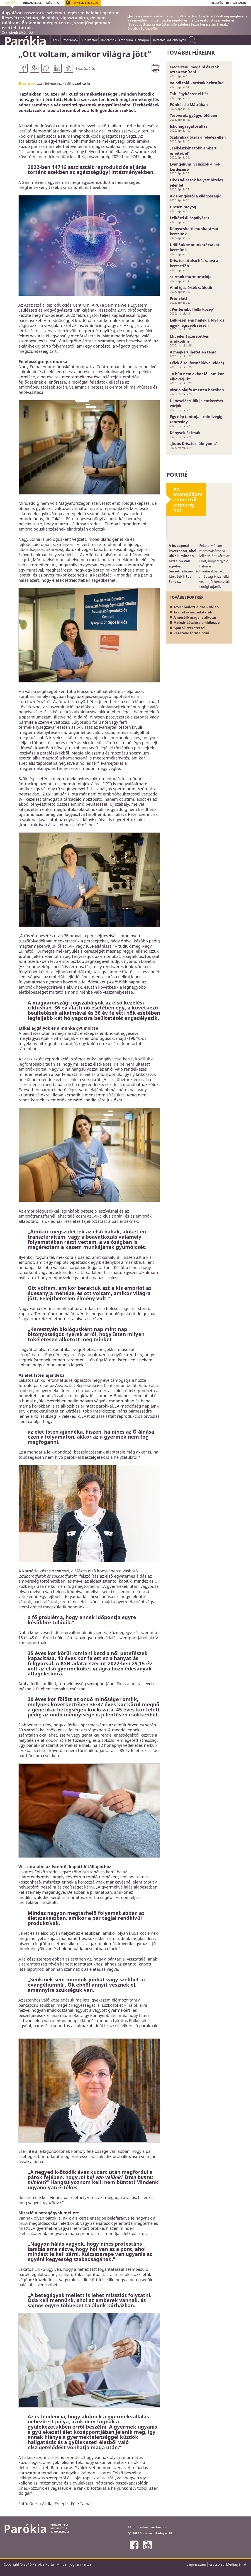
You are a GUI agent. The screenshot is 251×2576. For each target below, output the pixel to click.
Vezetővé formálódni (191, 633)
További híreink (190, 52)
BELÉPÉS (217, 3)
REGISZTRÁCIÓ (236, 3)
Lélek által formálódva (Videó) (197, 362)
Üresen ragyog (183, 206)
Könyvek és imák (185, 432)
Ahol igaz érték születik (191, 287)
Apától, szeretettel (189, 627)
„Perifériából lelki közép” (192, 309)
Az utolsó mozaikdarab (192, 612)
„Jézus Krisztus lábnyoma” (193, 443)
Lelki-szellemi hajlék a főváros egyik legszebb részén (197, 323)
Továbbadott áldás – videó (196, 607)
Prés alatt (178, 298)
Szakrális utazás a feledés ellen (198, 137)
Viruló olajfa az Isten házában (197, 389)
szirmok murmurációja (191, 276)
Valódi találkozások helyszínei (197, 82)
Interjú (29, 84)
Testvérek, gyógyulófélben (193, 115)
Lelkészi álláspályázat (189, 217)
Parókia (25, 41)
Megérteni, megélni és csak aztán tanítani (194, 70)
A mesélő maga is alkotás (195, 617)
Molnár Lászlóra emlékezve (196, 622)
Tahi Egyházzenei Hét (189, 93)
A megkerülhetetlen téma (193, 352)
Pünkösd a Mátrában (189, 104)
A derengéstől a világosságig (196, 196)
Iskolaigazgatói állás (188, 126)
